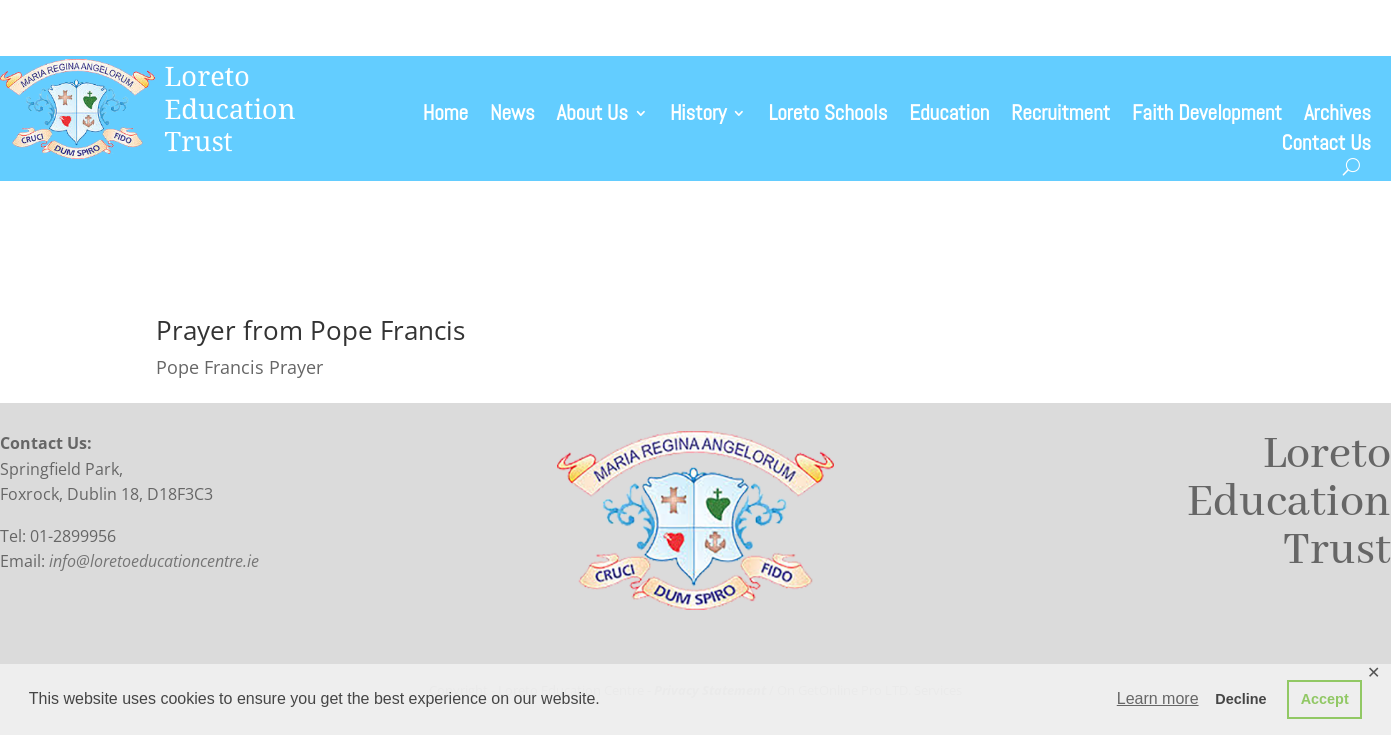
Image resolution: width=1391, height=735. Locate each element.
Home (445, 116)
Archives (1337, 116)
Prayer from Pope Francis (310, 330)
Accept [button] (1325, 699)
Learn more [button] (1158, 698)
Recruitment (1060, 116)
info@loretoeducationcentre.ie (154, 561)
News (512, 116)
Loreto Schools (827, 116)
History (698, 116)
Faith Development (1207, 116)
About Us (592, 116)
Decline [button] (1240, 699)
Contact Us (1326, 146)
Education (949, 116)
